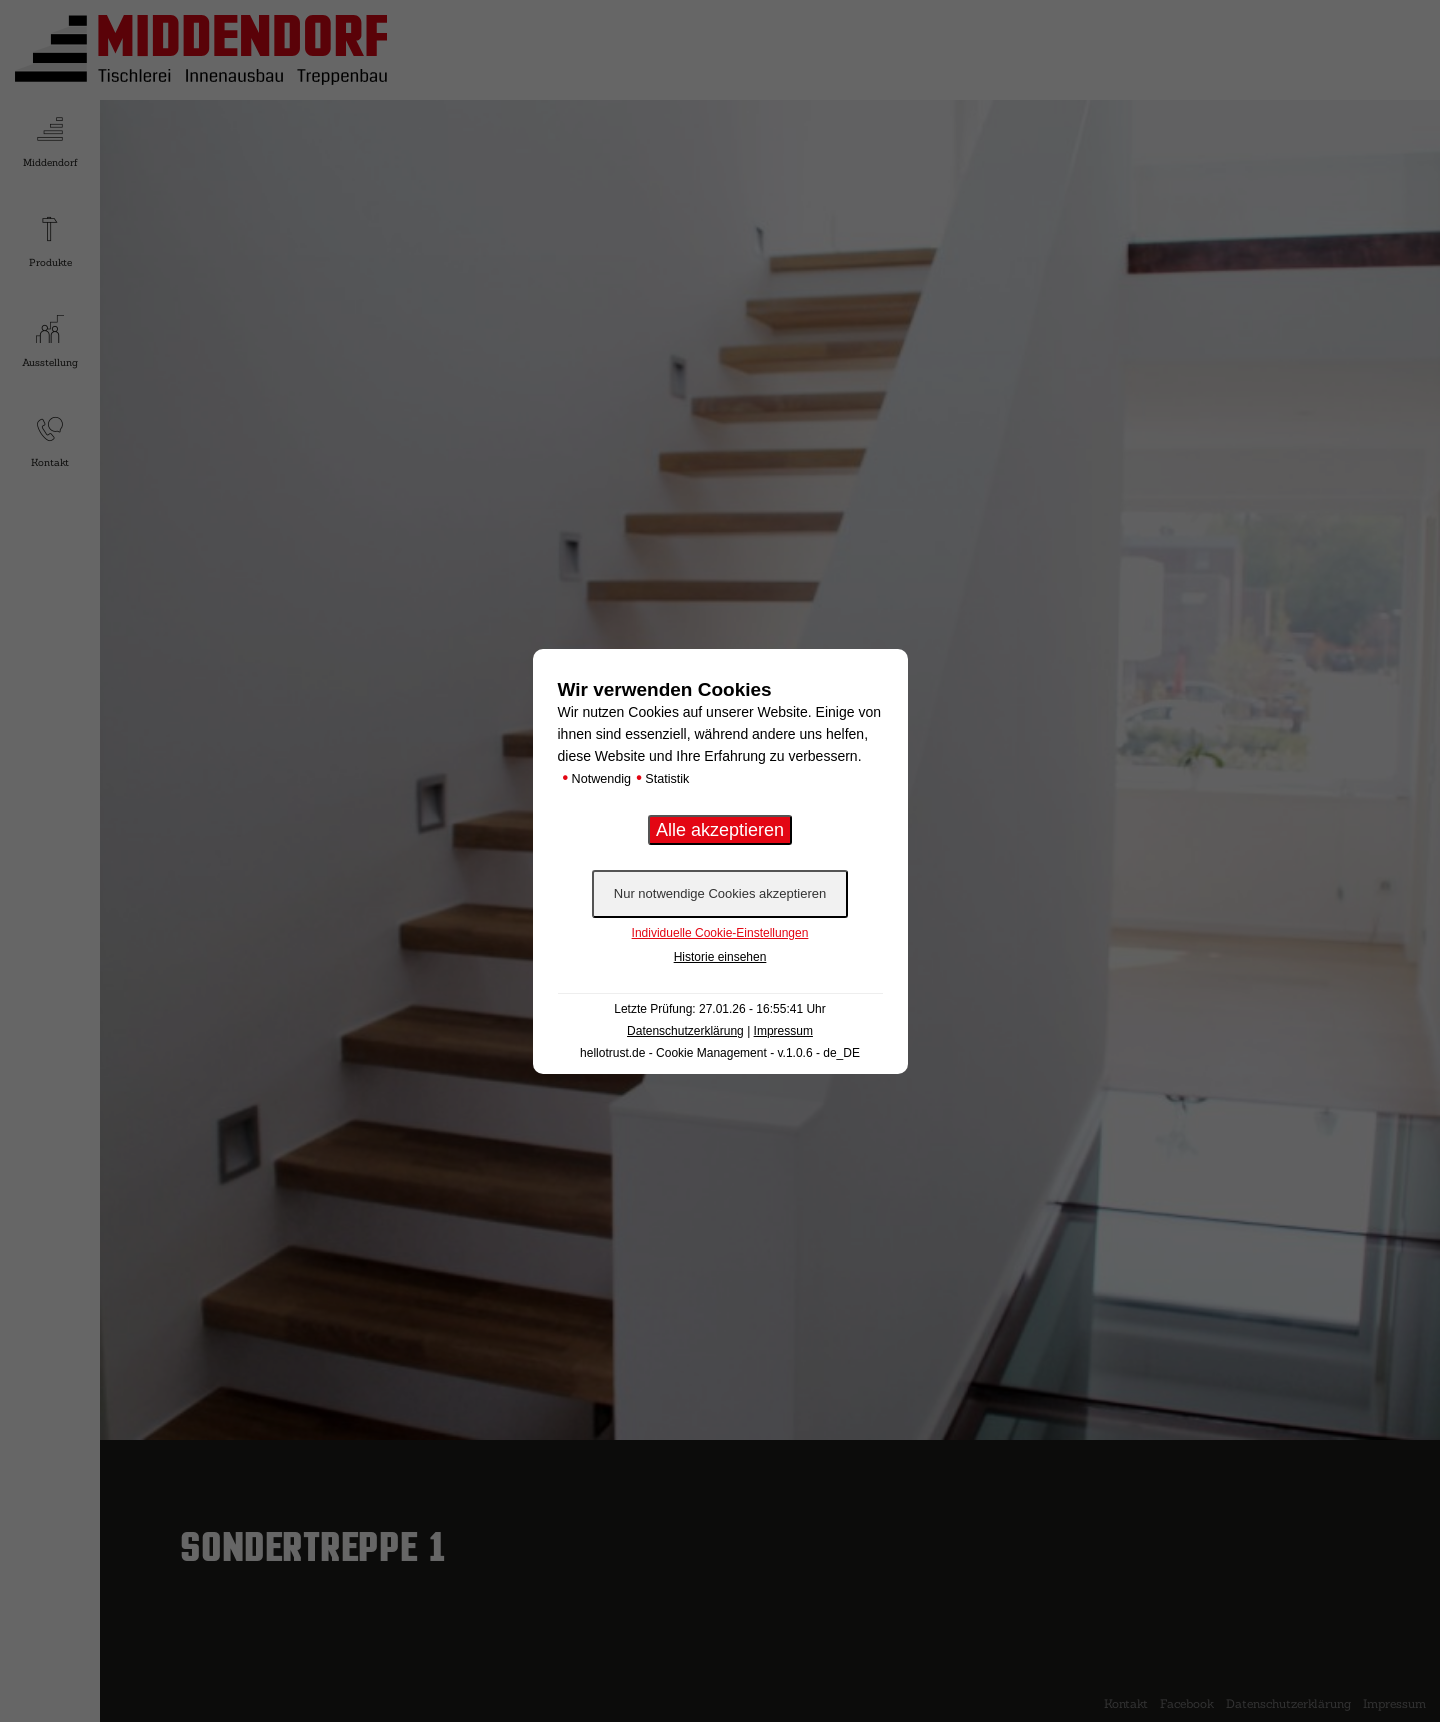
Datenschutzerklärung (685, 1031)
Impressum (783, 1031)
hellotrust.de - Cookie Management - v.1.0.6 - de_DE (720, 1053)
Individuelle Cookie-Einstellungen (720, 933)
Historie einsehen (720, 957)
